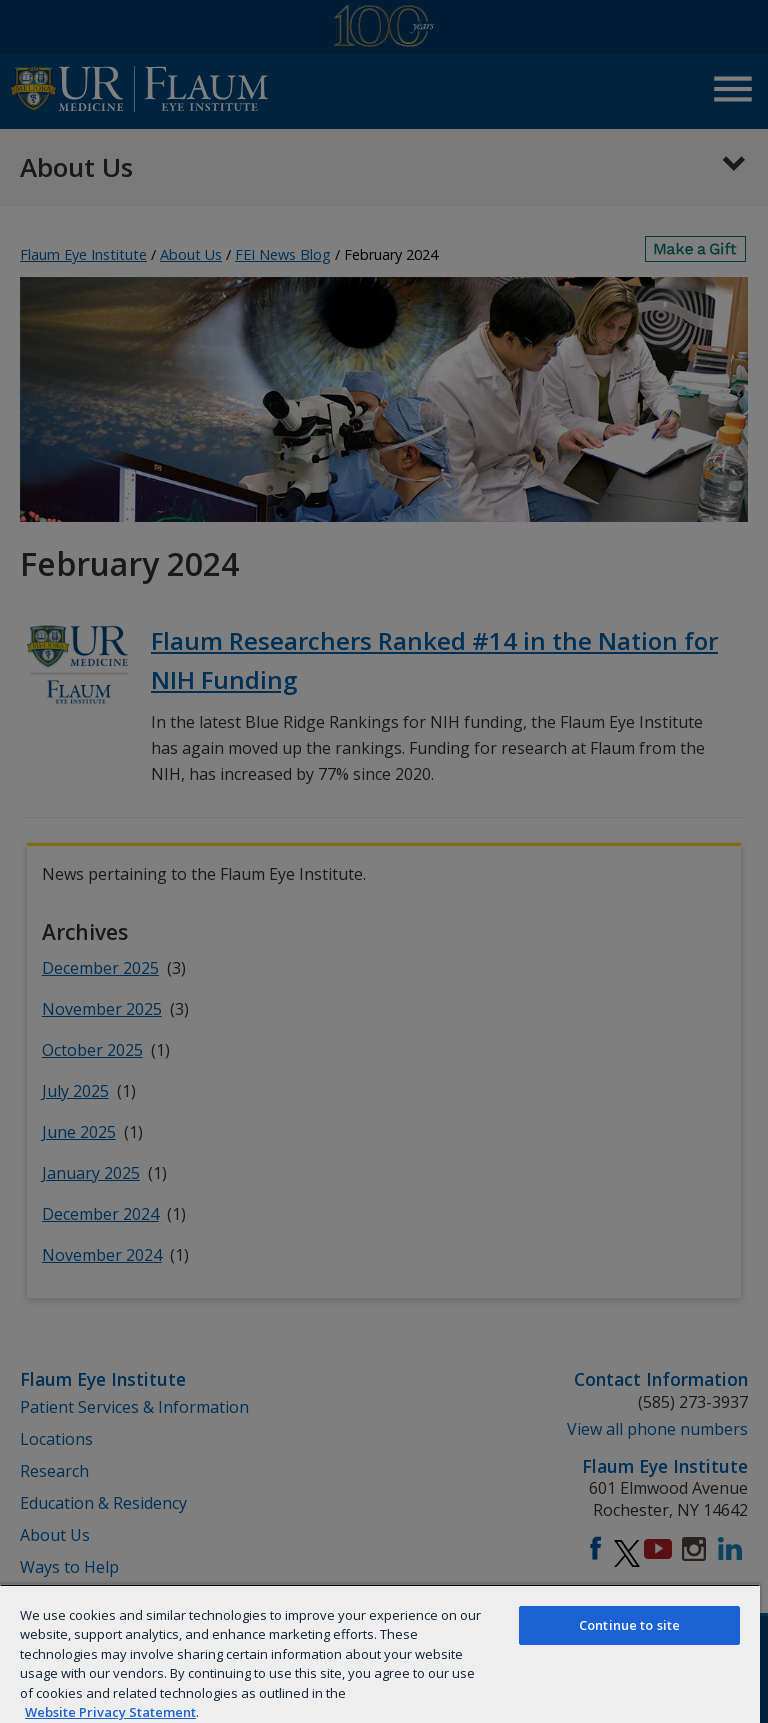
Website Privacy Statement (110, 1712)
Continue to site (629, 1625)
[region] (380, 1653)
